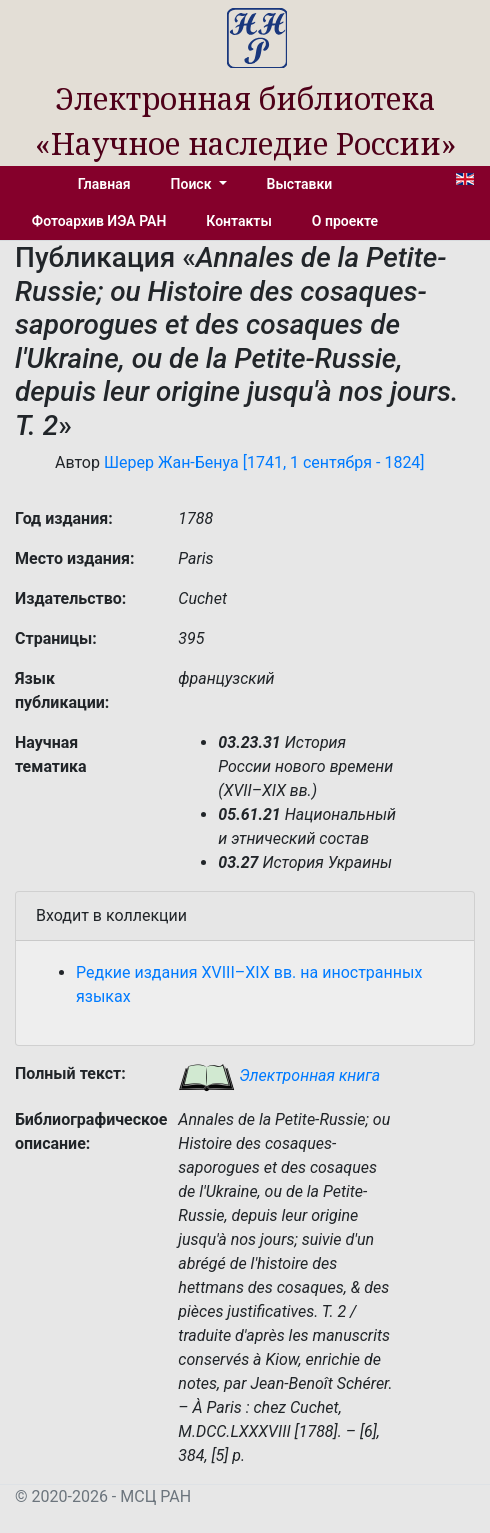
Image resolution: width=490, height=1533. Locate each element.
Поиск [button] (193, 184)
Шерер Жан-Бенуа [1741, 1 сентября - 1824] (264, 462)
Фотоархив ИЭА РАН (99, 221)
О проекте (345, 221)
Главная (104, 184)
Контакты (238, 221)
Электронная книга (279, 1075)
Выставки (300, 184)
